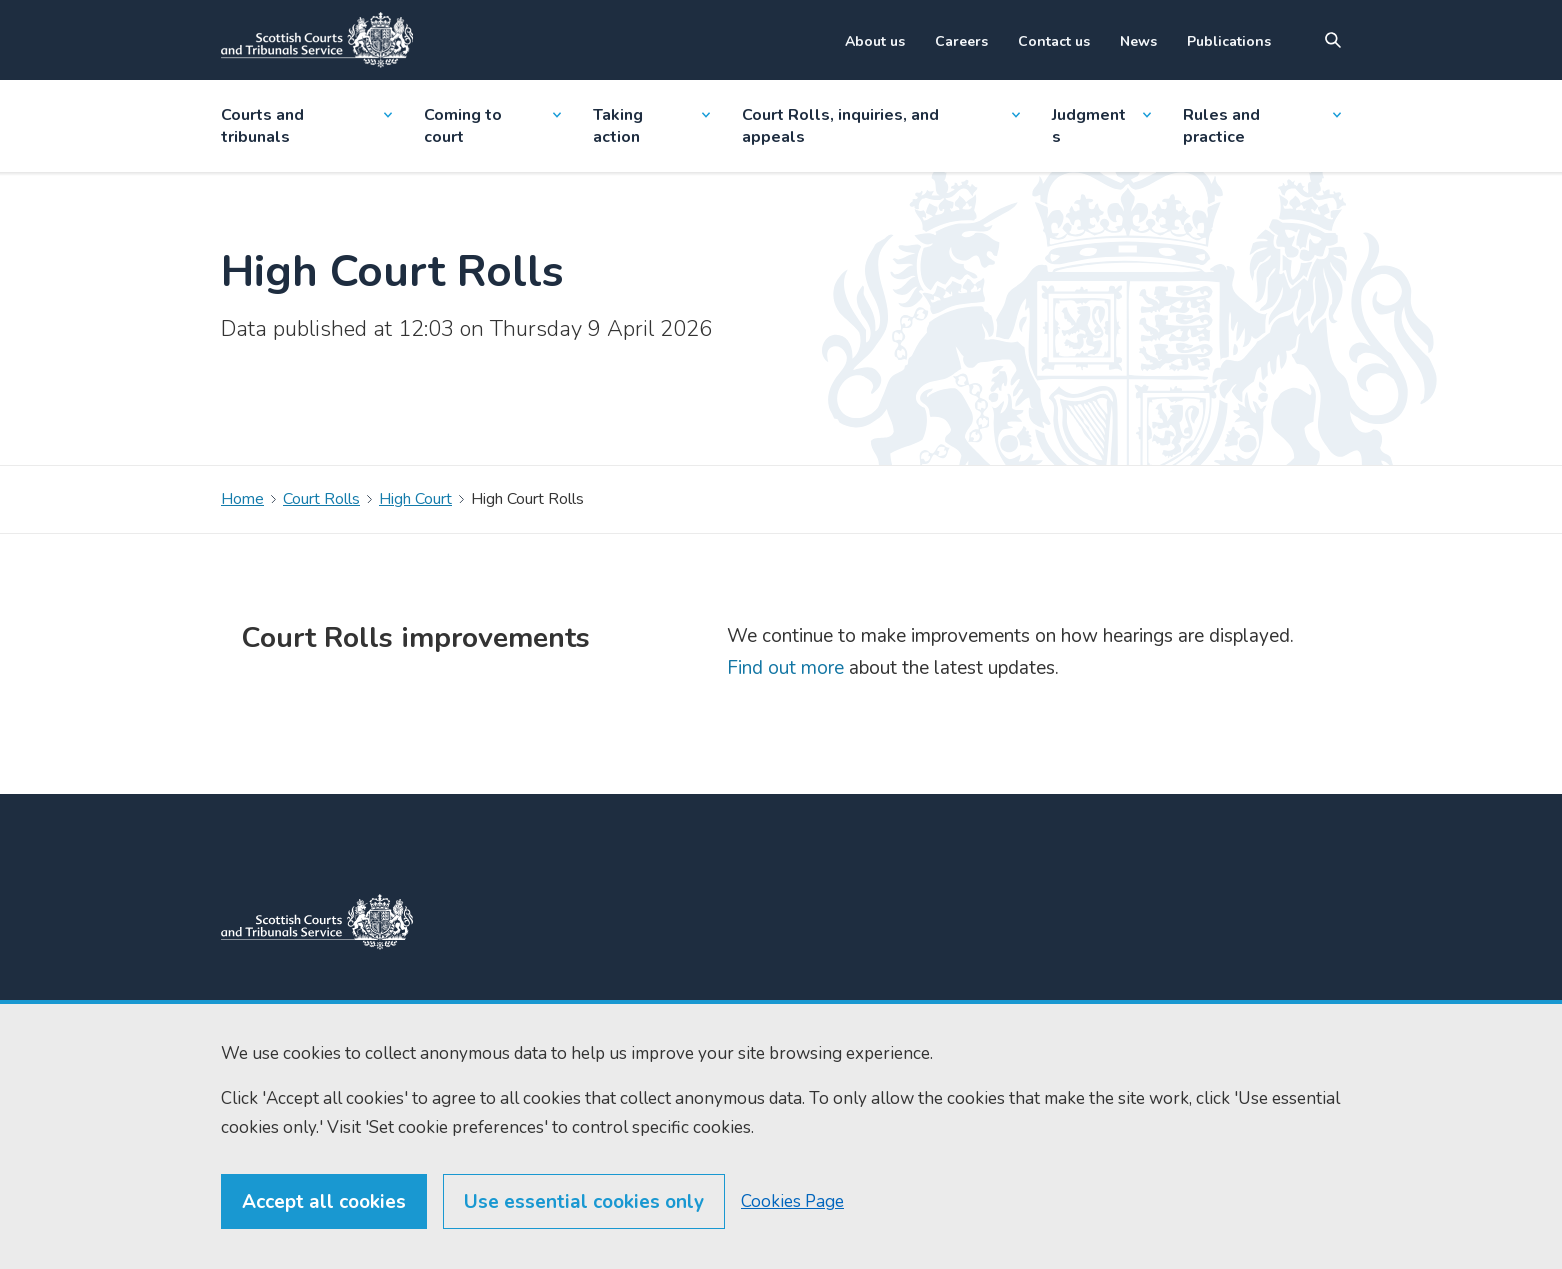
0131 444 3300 (526, 1022)
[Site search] (1333, 40)
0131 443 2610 (528, 1045)
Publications (1229, 41)
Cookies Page (792, 1248)
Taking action (651, 126)
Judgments (1101, 126)
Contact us (1054, 41)
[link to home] (317, 922)
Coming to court (492, 126)
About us (875, 41)
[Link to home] (317, 40)
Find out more (785, 668)
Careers (961, 41)
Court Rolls (321, 499)
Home (242, 499)
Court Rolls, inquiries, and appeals (881, 126)
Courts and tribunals (306, 126)
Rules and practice (1262, 126)
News (1138, 41)
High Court (415, 499)
